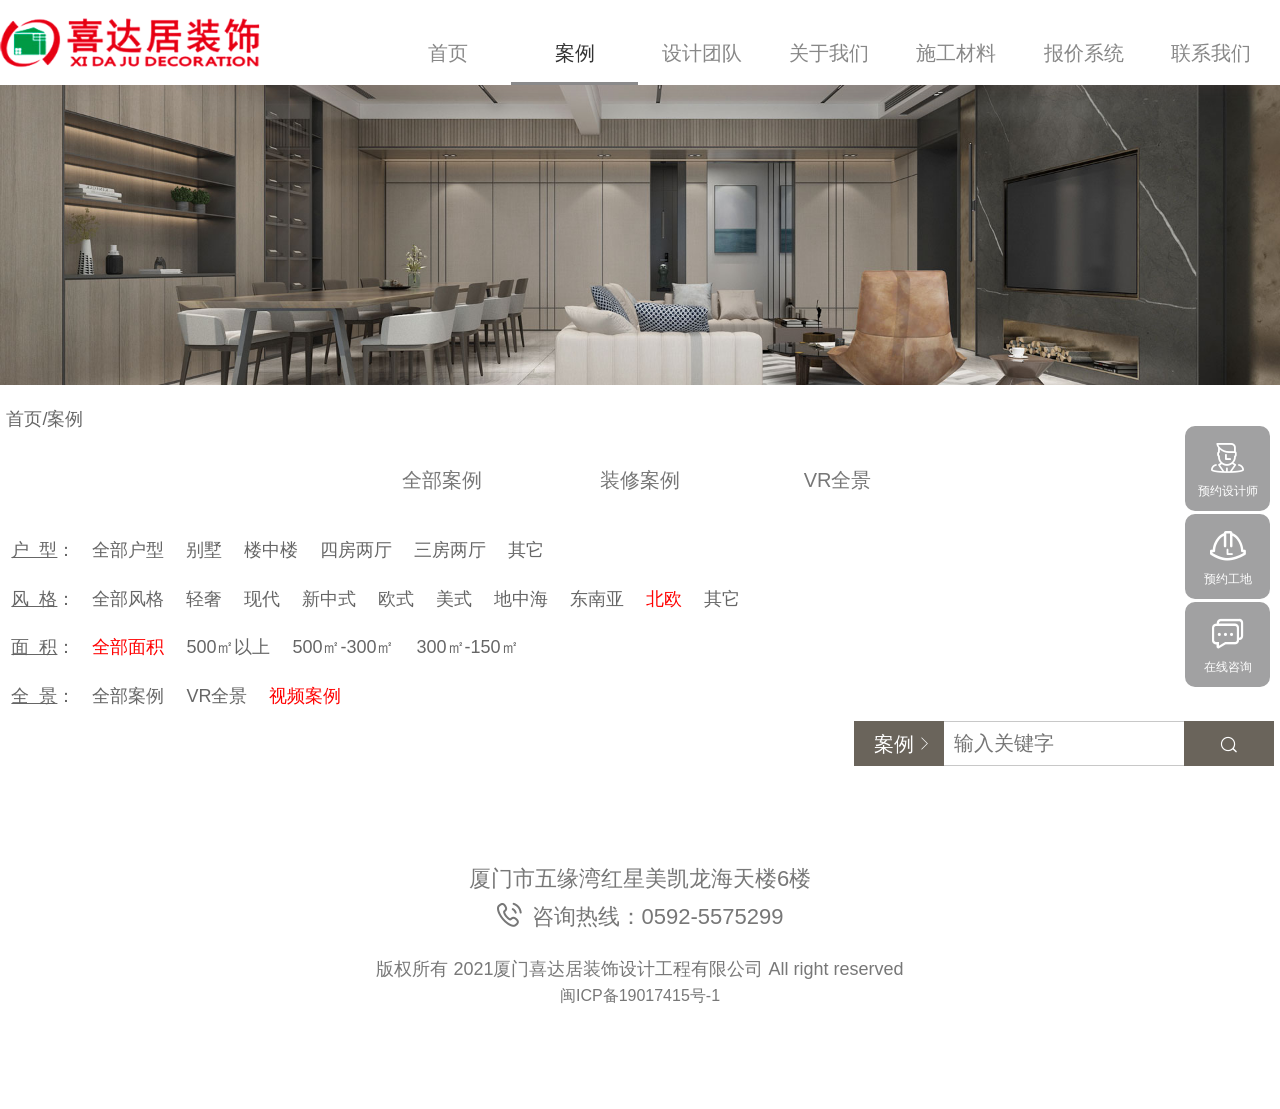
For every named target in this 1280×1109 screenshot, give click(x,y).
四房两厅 (356, 550)
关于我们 (829, 53)
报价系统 (1084, 53)
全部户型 (128, 550)
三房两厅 (450, 550)
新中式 (329, 599)
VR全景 (838, 480)
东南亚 (597, 599)
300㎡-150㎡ (468, 647)
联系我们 (1211, 53)
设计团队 (702, 53)
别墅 (204, 550)
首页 (448, 53)
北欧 (664, 599)
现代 (262, 599)
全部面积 (128, 647)
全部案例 (442, 480)
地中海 (521, 599)
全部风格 (128, 599)
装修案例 (640, 480)
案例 (575, 53)
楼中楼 (271, 550)
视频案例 (305, 696)
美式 (454, 599)
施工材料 (956, 53)
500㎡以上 (228, 647)
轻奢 (204, 599)
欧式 (396, 599)
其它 (526, 550)
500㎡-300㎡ (343, 647)
